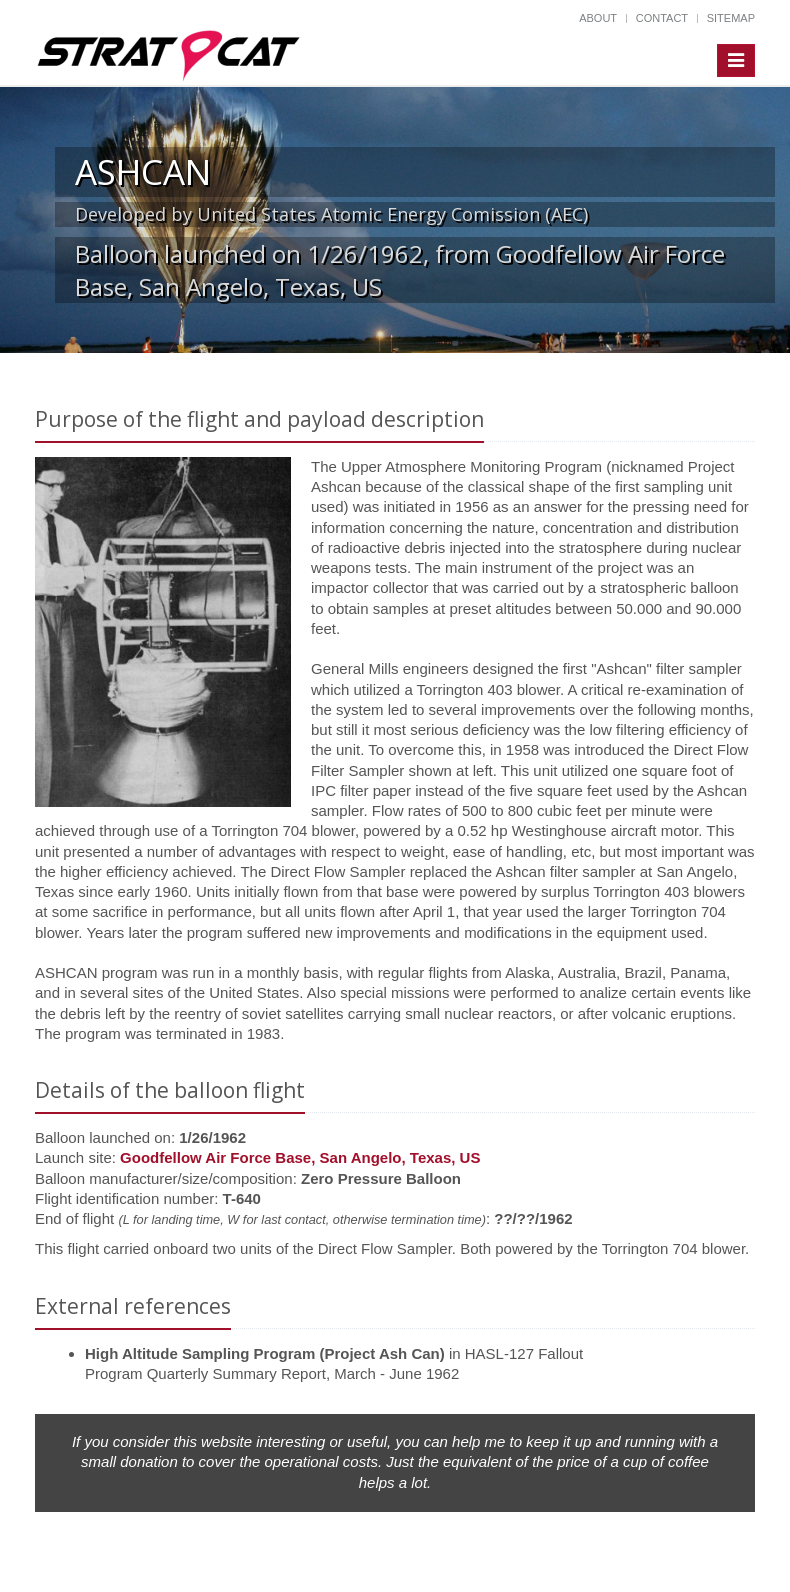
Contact (662, 18)
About (598, 18)
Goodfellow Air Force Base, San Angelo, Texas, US (300, 1157)
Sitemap (731, 18)
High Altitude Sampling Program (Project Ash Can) (265, 1353)
